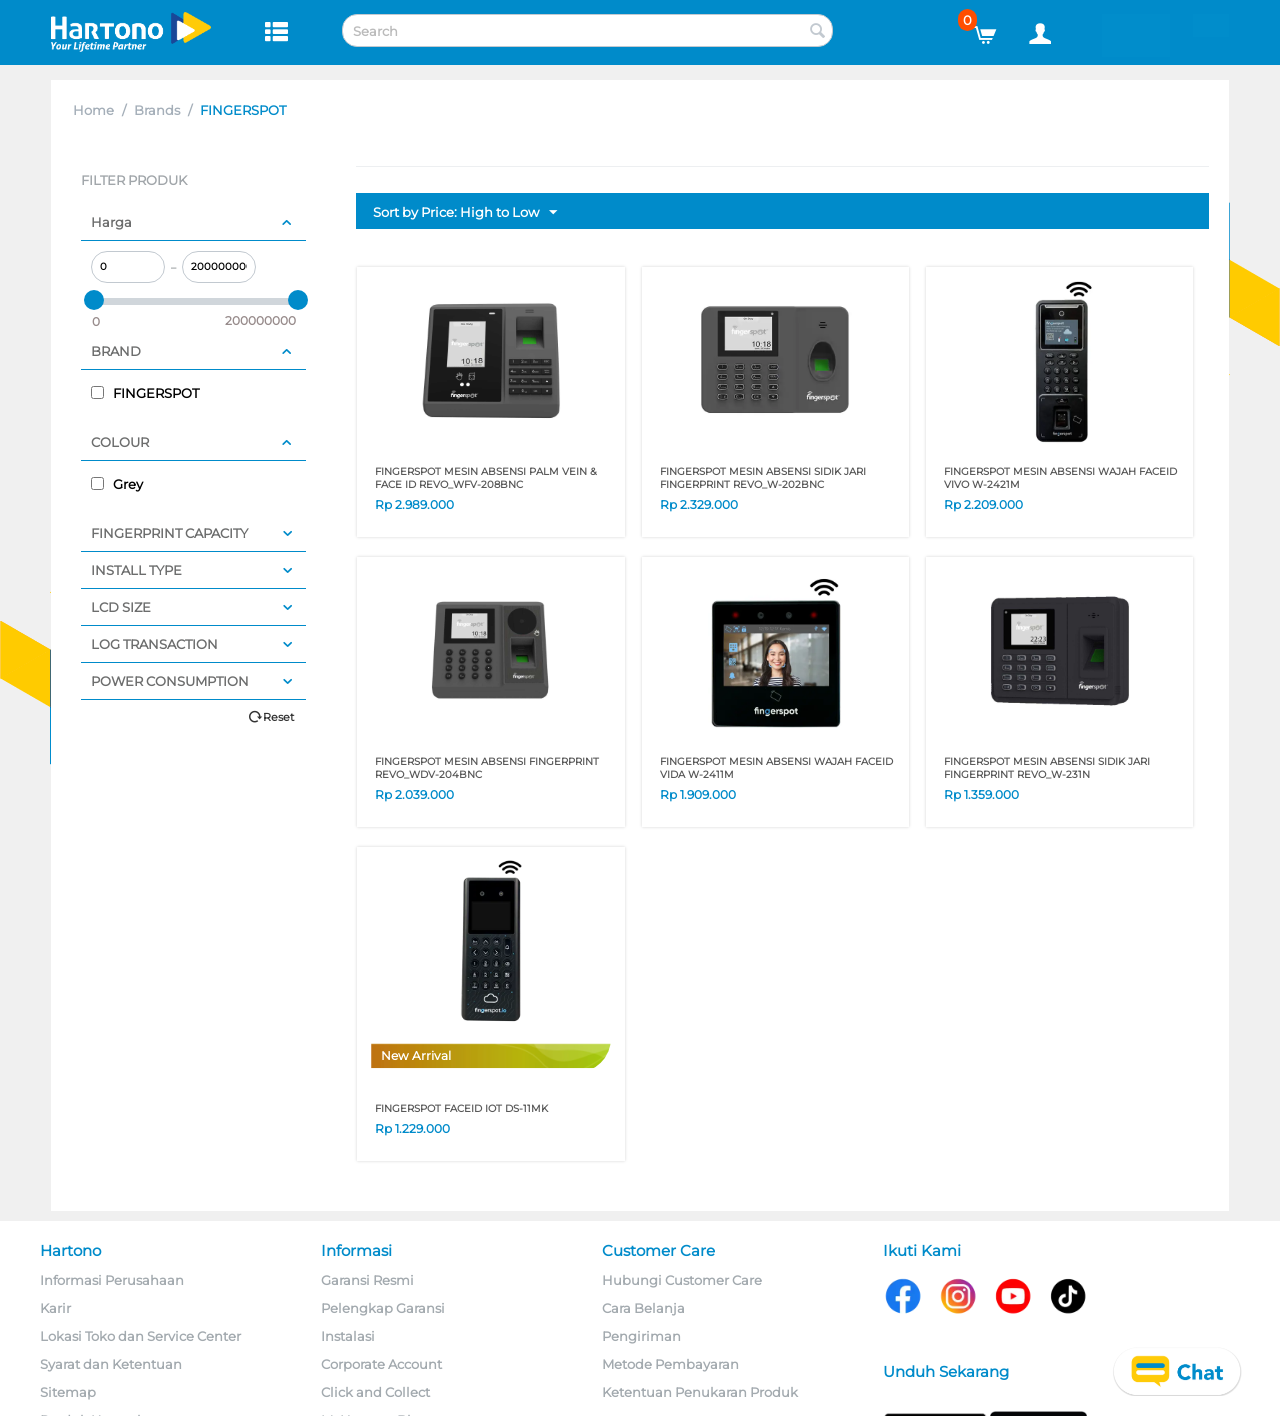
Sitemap (68, 1392)
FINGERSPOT (145, 393)
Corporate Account (381, 1364)
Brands (157, 110)
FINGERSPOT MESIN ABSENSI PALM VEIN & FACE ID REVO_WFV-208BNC (486, 478)
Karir (55, 1308)
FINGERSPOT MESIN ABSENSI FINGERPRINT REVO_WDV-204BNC (487, 768)
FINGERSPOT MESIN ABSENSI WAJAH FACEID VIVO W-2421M (1060, 478)
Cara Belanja (643, 1308)
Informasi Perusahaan (112, 1280)
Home (93, 110)
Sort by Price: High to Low (465, 213)
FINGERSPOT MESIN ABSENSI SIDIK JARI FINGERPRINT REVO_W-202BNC (763, 478)
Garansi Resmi (367, 1280)
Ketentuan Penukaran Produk (700, 1392)
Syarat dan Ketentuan (111, 1364)
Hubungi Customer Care (682, 1280)
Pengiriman (641, 1336)
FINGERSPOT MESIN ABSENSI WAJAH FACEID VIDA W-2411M (776, 768)
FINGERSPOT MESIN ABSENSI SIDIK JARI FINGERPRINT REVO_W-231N (1047, 768)
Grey (117, 484)
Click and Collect (375, 1392)
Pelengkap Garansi (383, 1308)
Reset (278, 717)
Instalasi (348, 1336)
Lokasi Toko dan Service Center (140, 1336)
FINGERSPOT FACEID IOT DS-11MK (461, 1108)
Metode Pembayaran (670, 1364)
